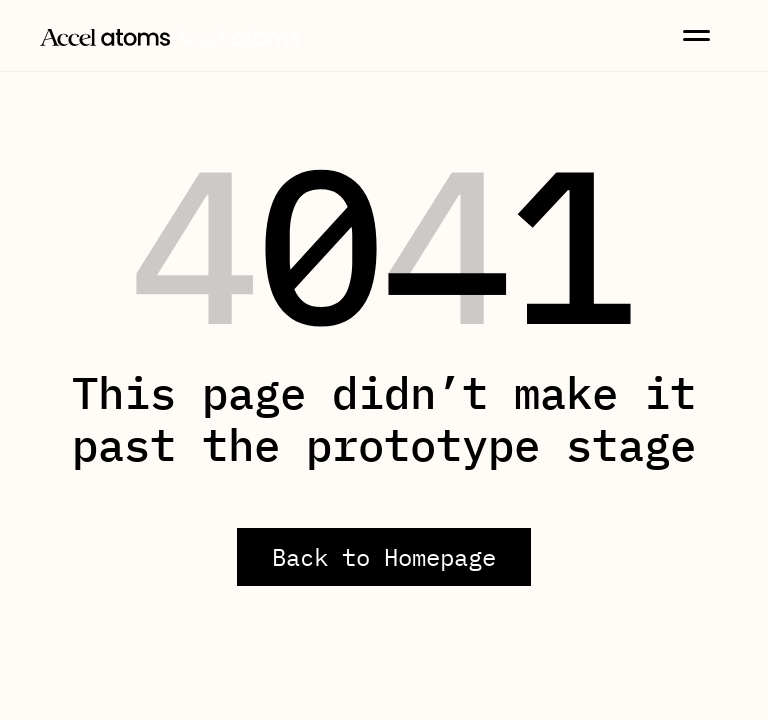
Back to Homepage (384, 557)
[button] (696, 35)
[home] (170, 35)
